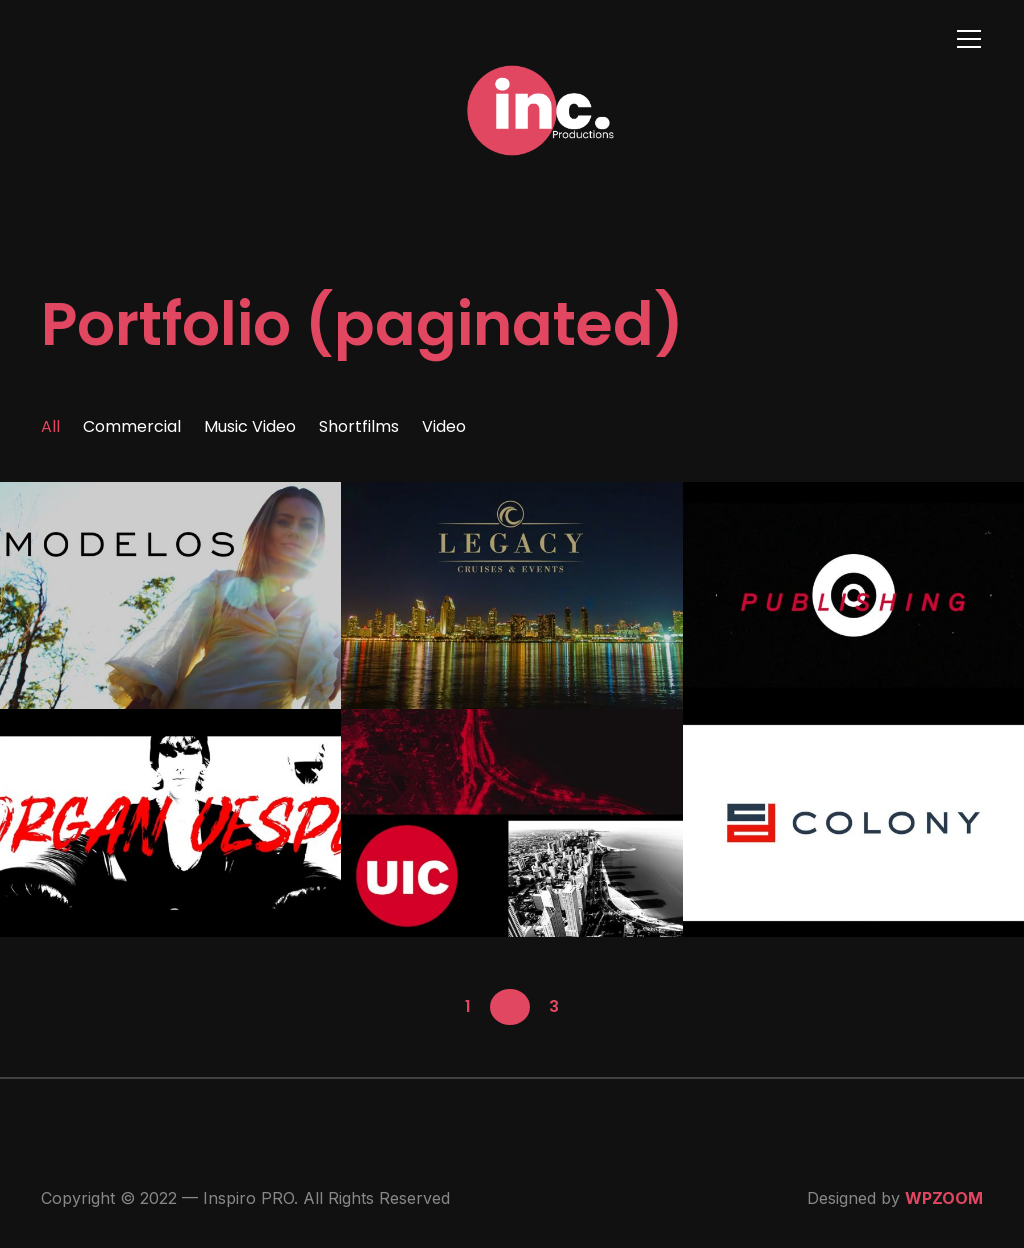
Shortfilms (359, 426)
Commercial (132, 426)
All (50, 426)
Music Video (250, 426)
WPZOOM (944, 1198)
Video (444, 426)
